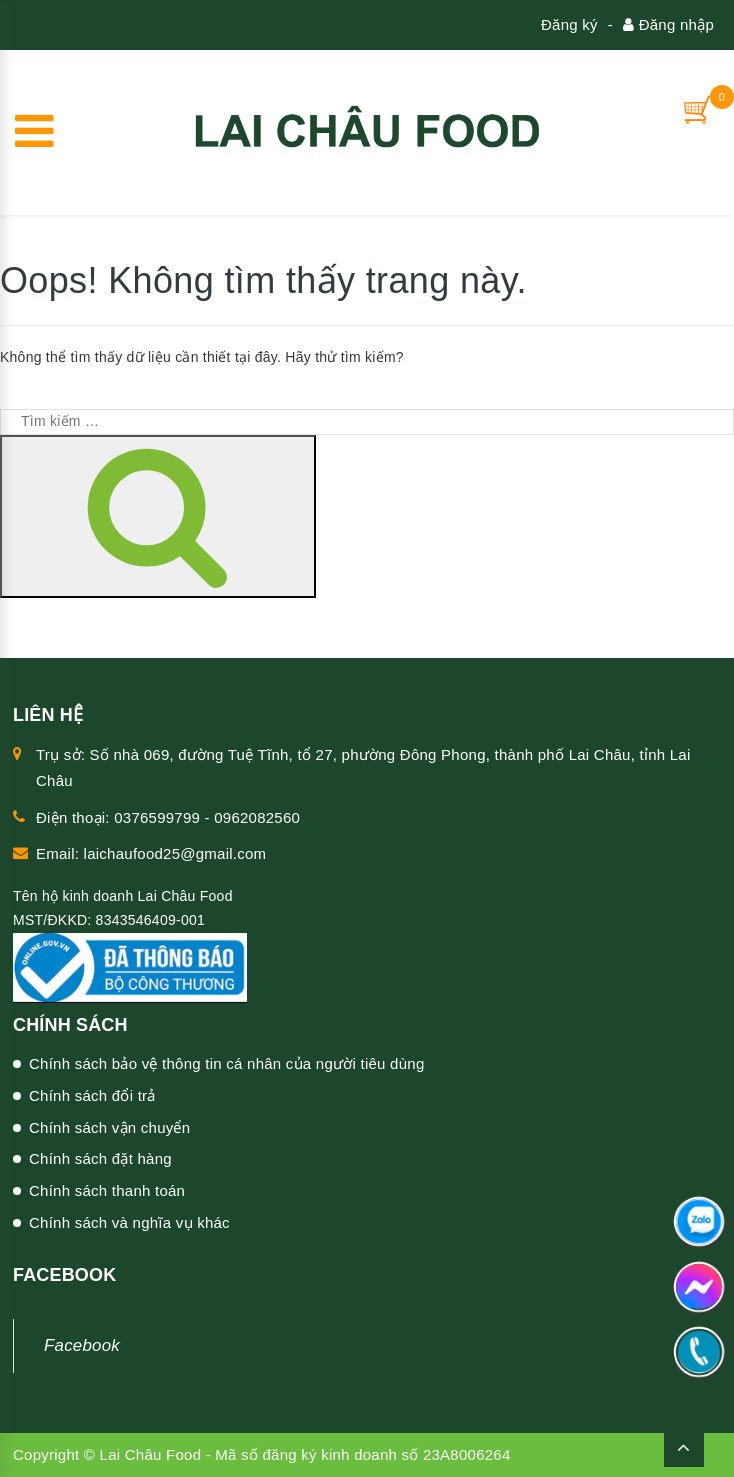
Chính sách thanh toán (107, 1190)
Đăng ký (569, 24)
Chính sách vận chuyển (109, 1127)
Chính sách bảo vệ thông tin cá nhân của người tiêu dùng (227, 1063)
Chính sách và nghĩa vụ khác (129, 1222)
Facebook (82, 1345)
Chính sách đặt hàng (100, 1158)
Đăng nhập (668, 24)
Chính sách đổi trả (92, 1095)
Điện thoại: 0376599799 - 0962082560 (168, 817)
